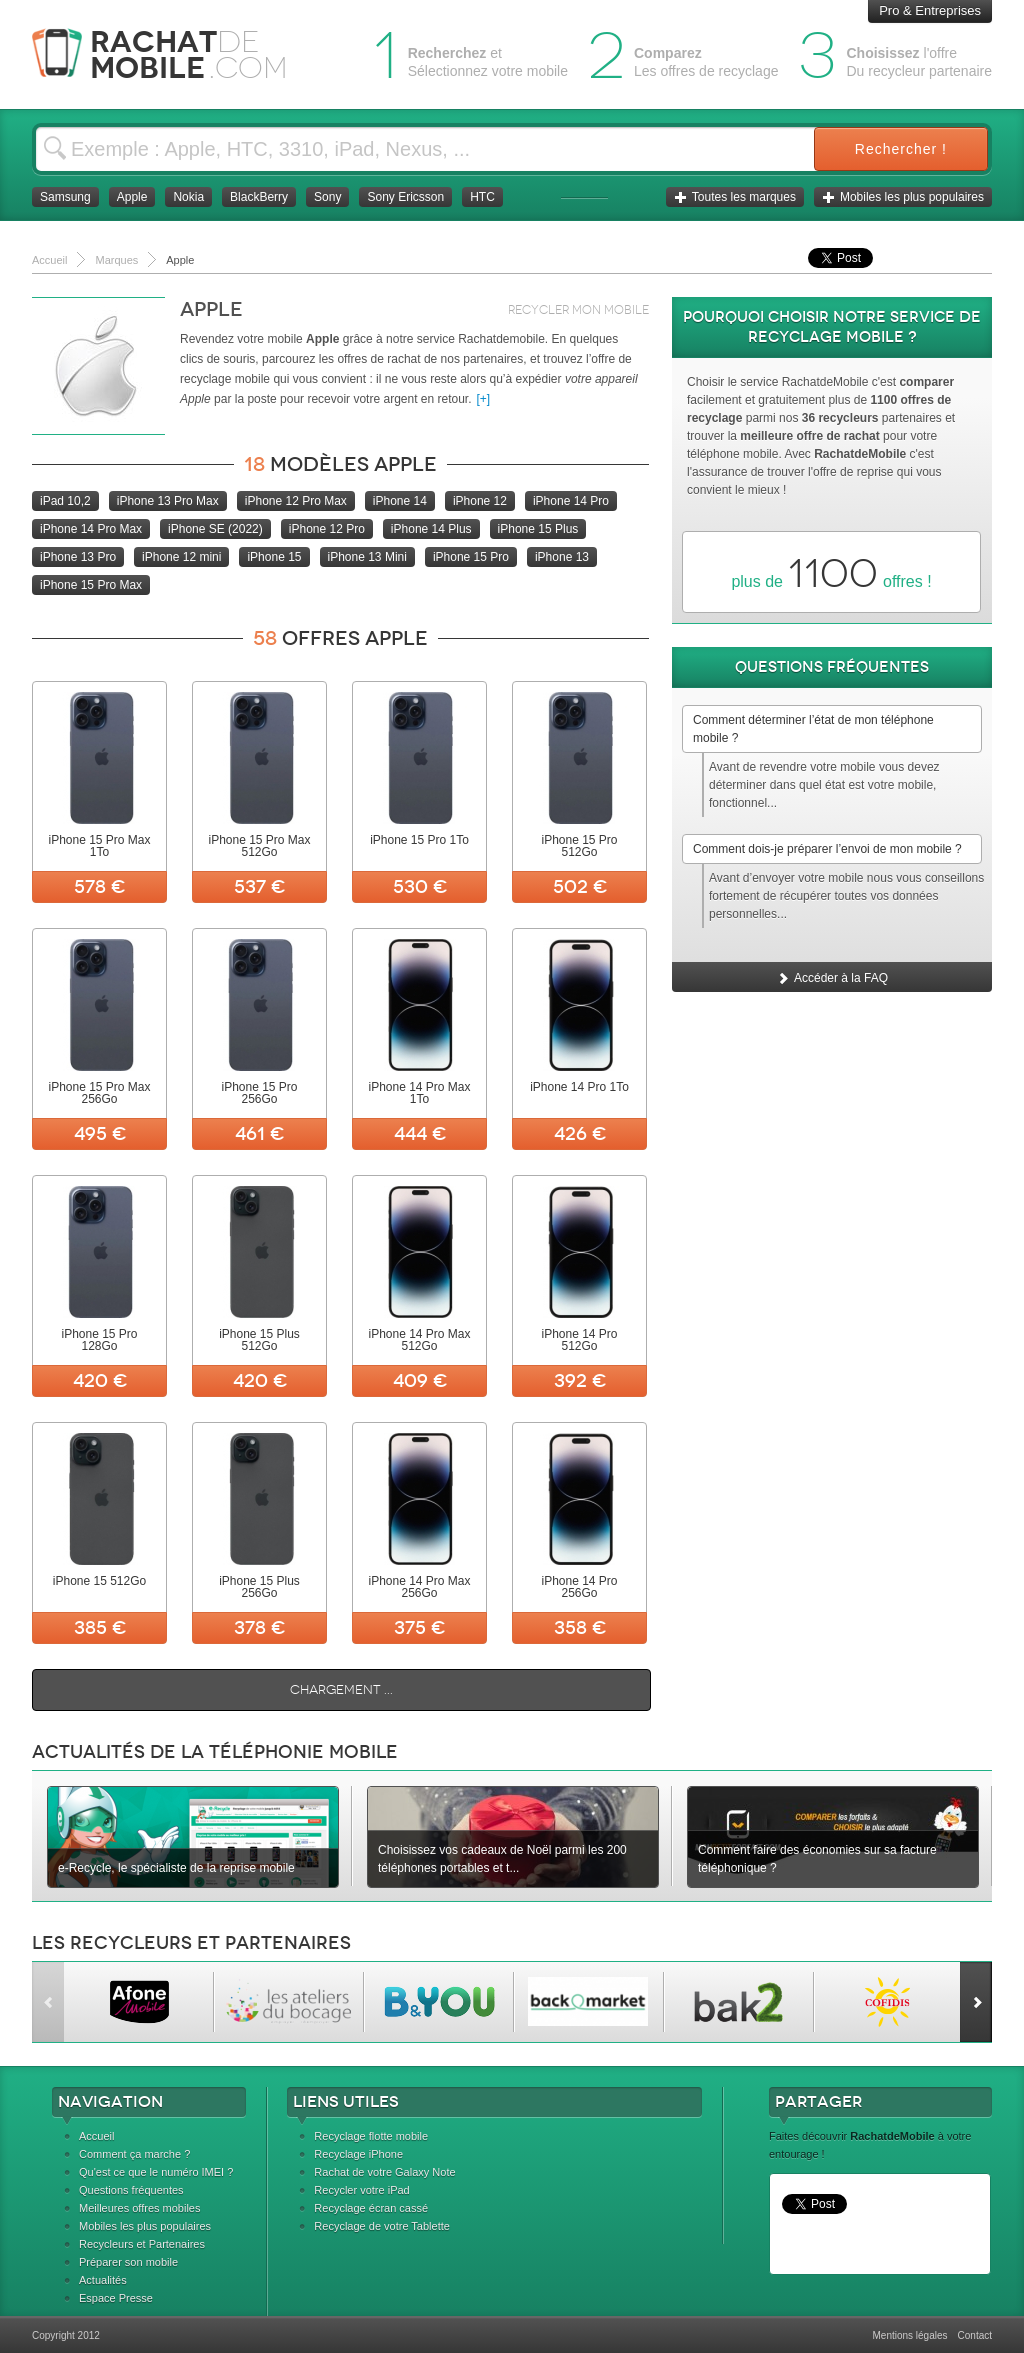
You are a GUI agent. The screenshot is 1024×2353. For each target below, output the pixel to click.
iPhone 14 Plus (431, 529)
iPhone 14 (400, 501)
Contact (975, 2335)
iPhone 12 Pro (327, 529)
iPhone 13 (562, 557)
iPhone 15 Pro (471, 557)
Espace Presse (116, 2298)
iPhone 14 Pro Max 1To (419, 1093)
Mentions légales (909, 2335)
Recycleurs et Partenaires (142, 2244)
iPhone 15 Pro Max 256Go (99, 1093)
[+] (484, 399)
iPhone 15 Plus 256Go (259, 1587)
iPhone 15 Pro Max (91, 585)
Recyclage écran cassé (371, 2208)
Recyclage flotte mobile (371, 2136)
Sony (327, 197)
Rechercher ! (901, 149)
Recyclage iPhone (358, 2154)
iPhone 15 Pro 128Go (99, 1340)
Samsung (65, 197)
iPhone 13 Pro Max (168, 501)
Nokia (188, 197)
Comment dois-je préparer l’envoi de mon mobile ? (827, 849)
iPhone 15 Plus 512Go (259, 1340)
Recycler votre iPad (361, 2190)
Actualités (103, 2280)
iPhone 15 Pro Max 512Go (259, 846)
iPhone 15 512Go (99, 1581)
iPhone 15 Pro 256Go (259, 1093)
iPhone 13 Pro (78, 557)
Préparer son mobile (128, 2262)
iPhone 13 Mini (367, 557)
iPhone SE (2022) (215, 529)
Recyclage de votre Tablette (382, 2226)
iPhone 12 (480, 501)
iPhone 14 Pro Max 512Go (419, 1340)
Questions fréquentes (131, 2190)
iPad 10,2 (65, 501)
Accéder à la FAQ (832, 978)
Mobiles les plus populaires (903, 197)
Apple (132, 197)
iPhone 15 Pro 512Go (579, 846)
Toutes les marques (735, 197)
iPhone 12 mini (181, 557)
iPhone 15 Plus (538, 529)
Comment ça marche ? (134, 2154)
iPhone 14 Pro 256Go (579, 1587)
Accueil (96, 2136)
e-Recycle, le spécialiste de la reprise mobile (176, 1868)
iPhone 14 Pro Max (91, 529)
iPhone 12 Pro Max (296, 501)
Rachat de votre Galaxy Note (384, 2172)
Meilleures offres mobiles (139, 2208)
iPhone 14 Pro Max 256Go (419, 1587)
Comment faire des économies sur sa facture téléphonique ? (817, 1859)
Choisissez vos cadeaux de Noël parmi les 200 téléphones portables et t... (502, 1859)
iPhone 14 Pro (571, 501)
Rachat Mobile (174, 54)
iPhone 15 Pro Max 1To (99, 846)
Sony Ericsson (405, 197)
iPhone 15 (274, 557)
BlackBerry (259, 197)
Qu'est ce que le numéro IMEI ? (156, 2172)
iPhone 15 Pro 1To (419, 840)
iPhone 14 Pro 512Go (579, 1340)
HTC (482, 197)
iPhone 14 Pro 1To (579, 1087)
